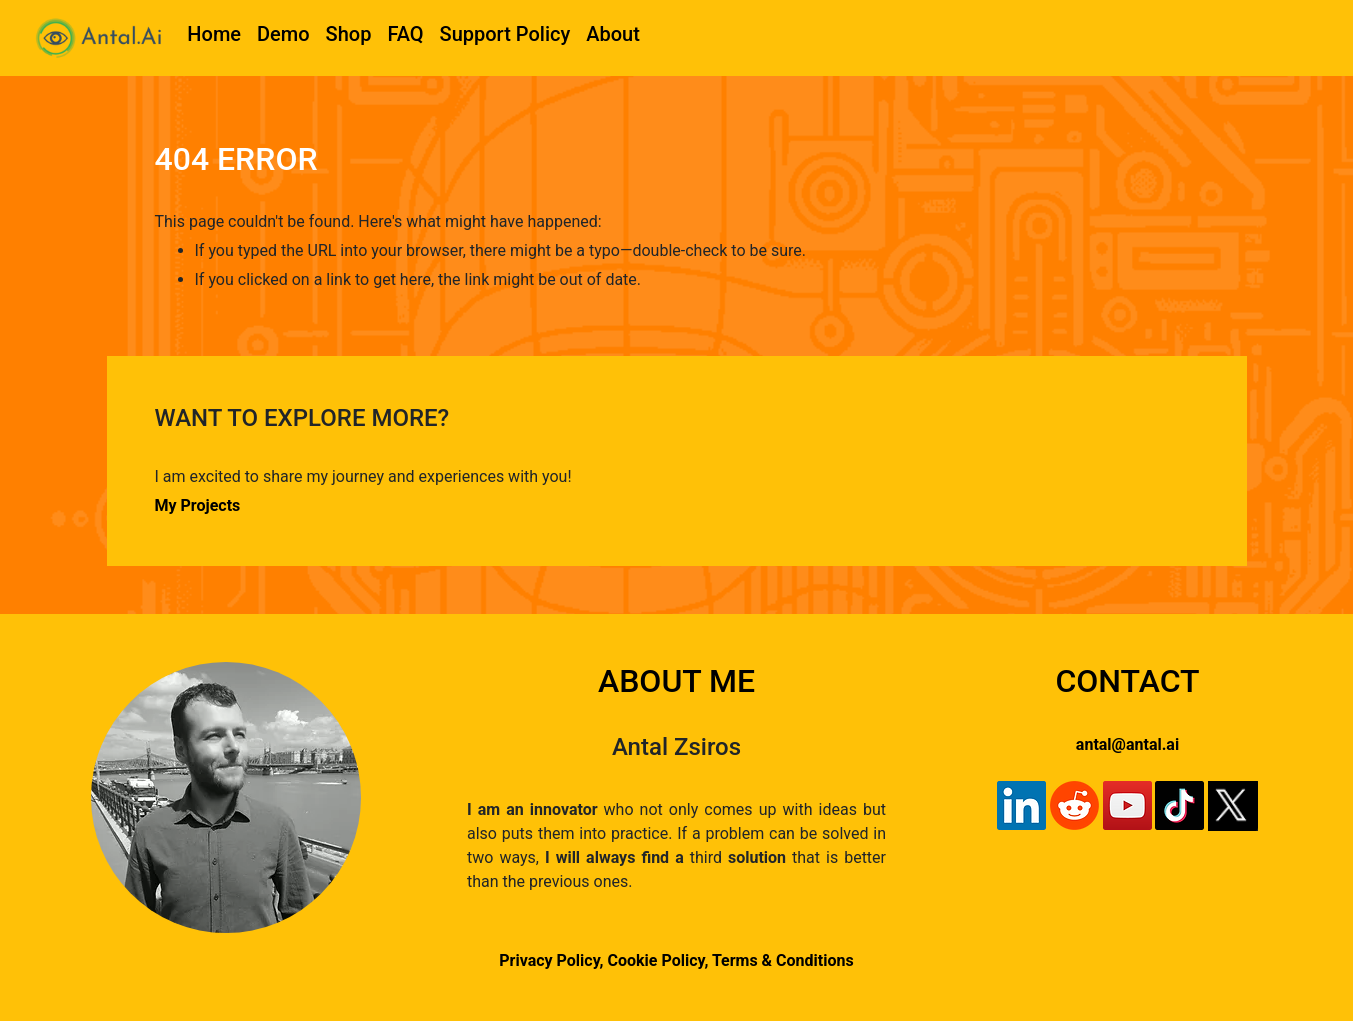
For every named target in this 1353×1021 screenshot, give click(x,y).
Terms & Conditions (783, 960)
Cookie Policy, (660, 960)
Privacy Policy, (551, 960)
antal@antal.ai (1127, 744)
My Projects (198, 505)
